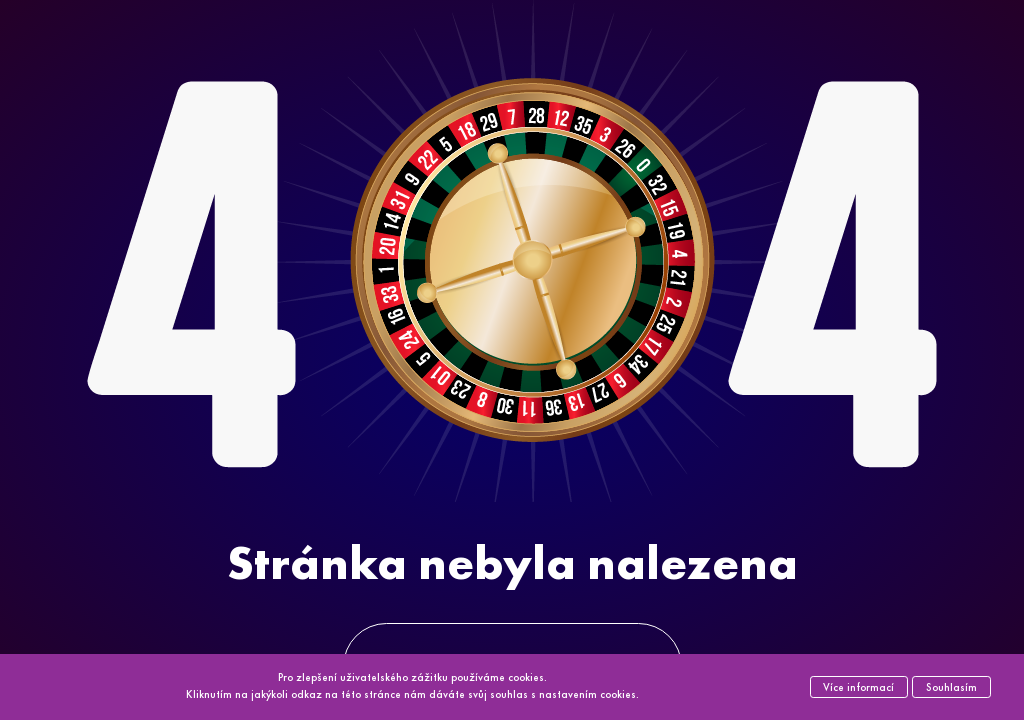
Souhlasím (951, 687)
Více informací (858, 687)
